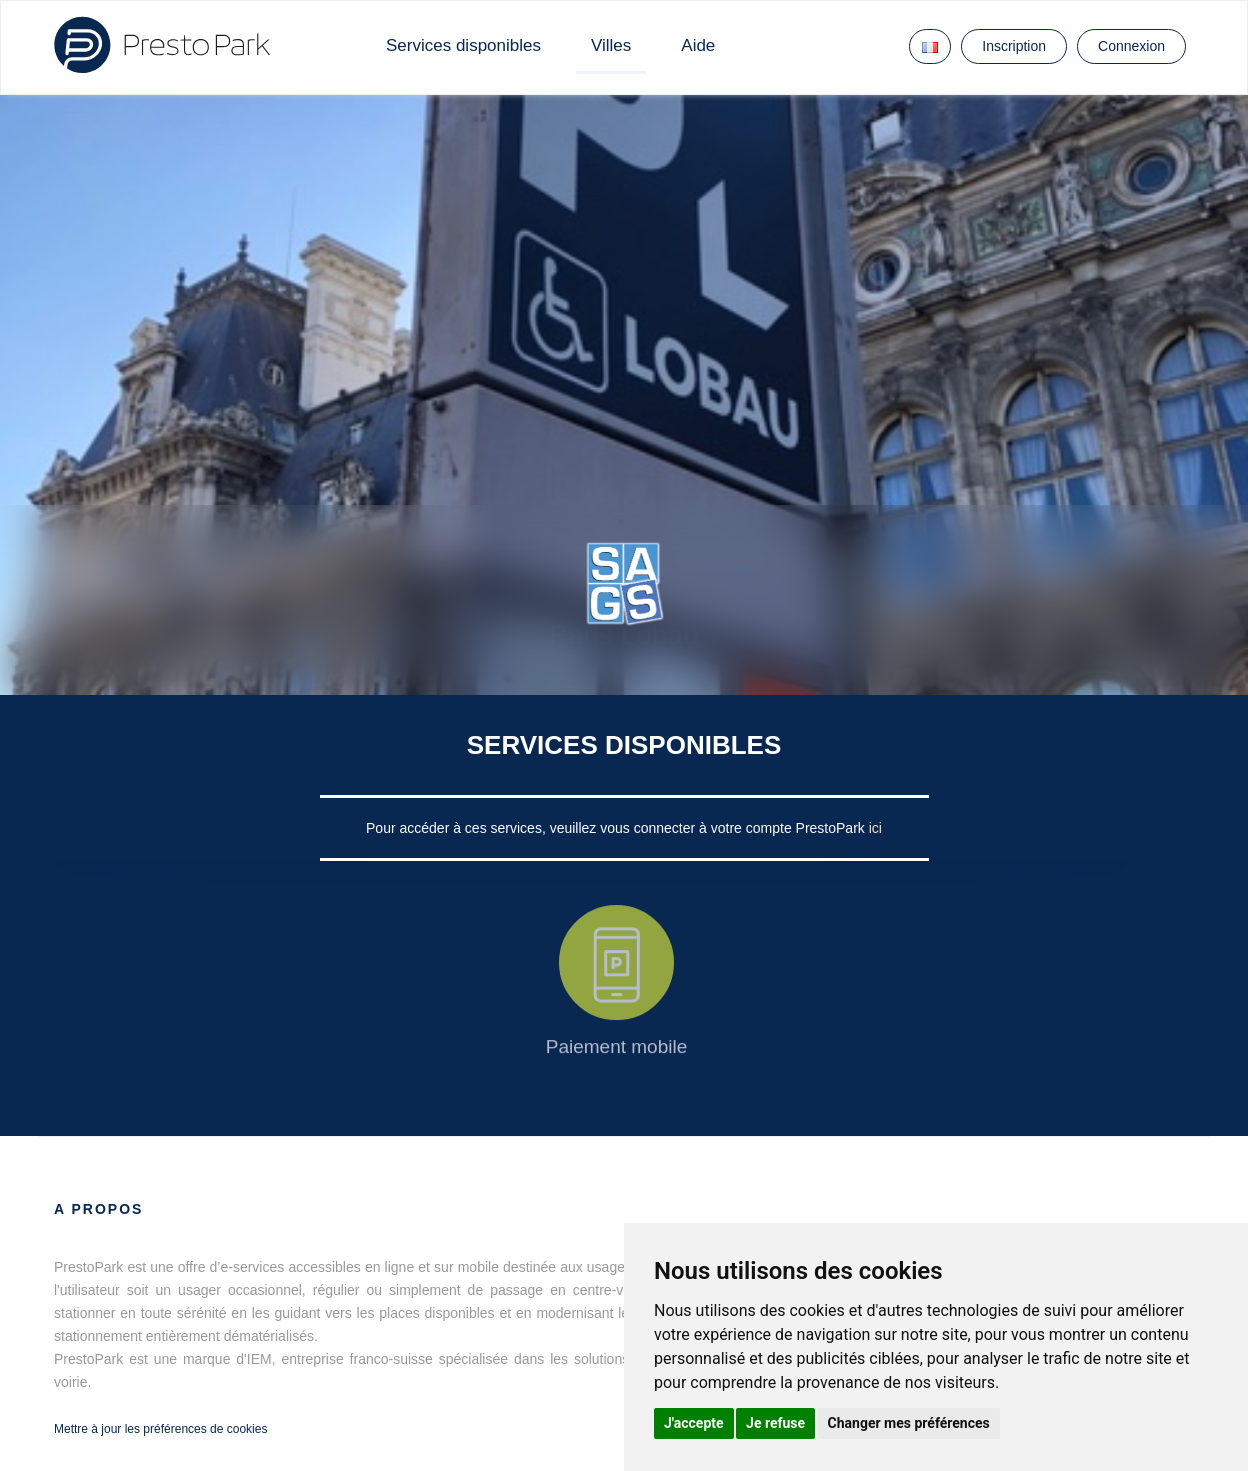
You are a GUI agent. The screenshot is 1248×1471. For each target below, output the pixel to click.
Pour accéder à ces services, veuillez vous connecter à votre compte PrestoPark (617, 828)
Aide (698, 45)
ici (875, 828)
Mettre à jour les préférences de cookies (160, 1429)
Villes (611, 45)
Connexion (1131, 46)
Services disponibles (463, 45)
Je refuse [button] (775, 1423)
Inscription (1014, 46)
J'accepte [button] (694, 1423)
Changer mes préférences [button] (909, 1423)
